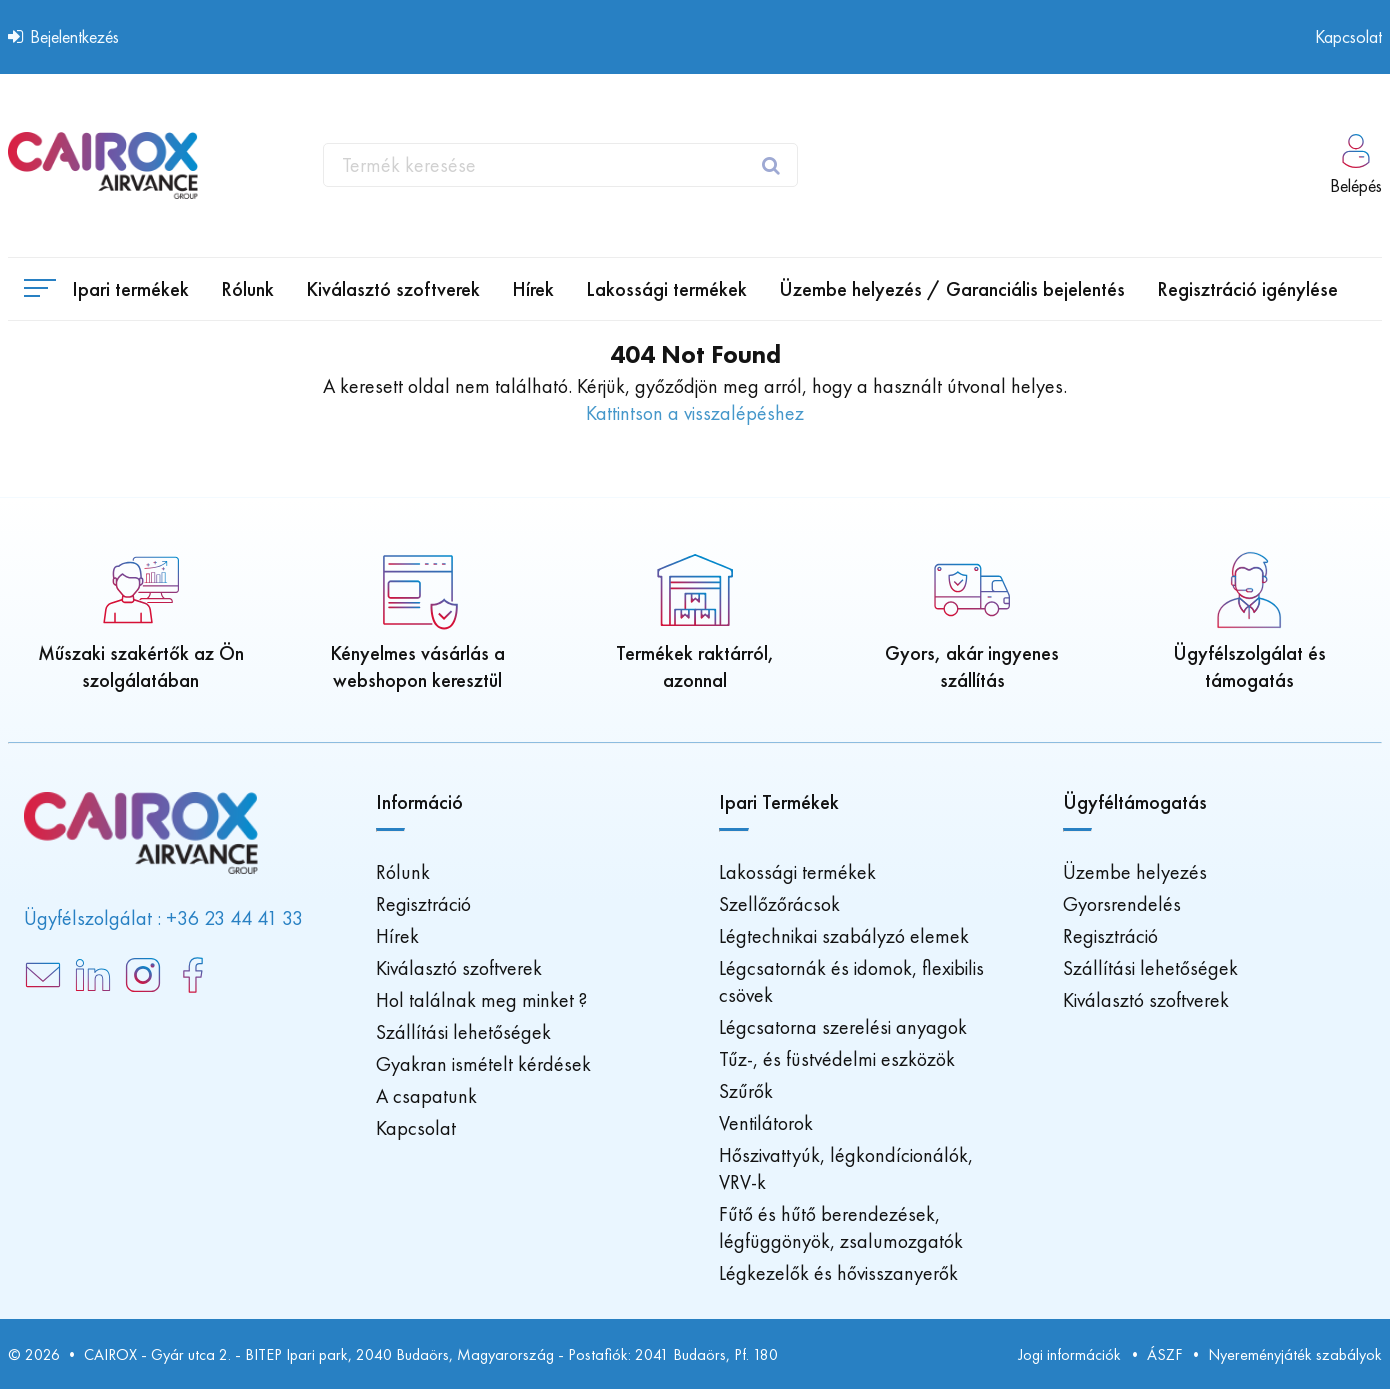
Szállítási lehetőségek (463, 1032)
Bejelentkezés (63, 36)
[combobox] (560, 165)
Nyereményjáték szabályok (1295, 1354)
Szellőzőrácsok (779, 904)
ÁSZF (1164, 1354)
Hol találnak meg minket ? (481, 1000)
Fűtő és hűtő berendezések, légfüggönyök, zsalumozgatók (841, 1227)
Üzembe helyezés (1135, 872)
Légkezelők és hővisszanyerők (838, 1273)
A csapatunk (426, 1096)
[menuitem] (247, 289)
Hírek (397, 936)
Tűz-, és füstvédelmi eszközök (837, 1059)
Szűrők (746, 1091)
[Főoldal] (103, 165)
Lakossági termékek (797, 872)
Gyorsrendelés (1122, 904)
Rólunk (403, 872)
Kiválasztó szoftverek (459, 968)
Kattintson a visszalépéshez (695, 413)
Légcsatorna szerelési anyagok (843, 1027)
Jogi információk (1069, 1354)
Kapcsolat (1348, 36)
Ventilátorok (766, 1123)
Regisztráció (423, 904)
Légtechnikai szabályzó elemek (844, 936)
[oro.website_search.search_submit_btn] (773, 165)
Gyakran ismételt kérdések (483, 1064)
